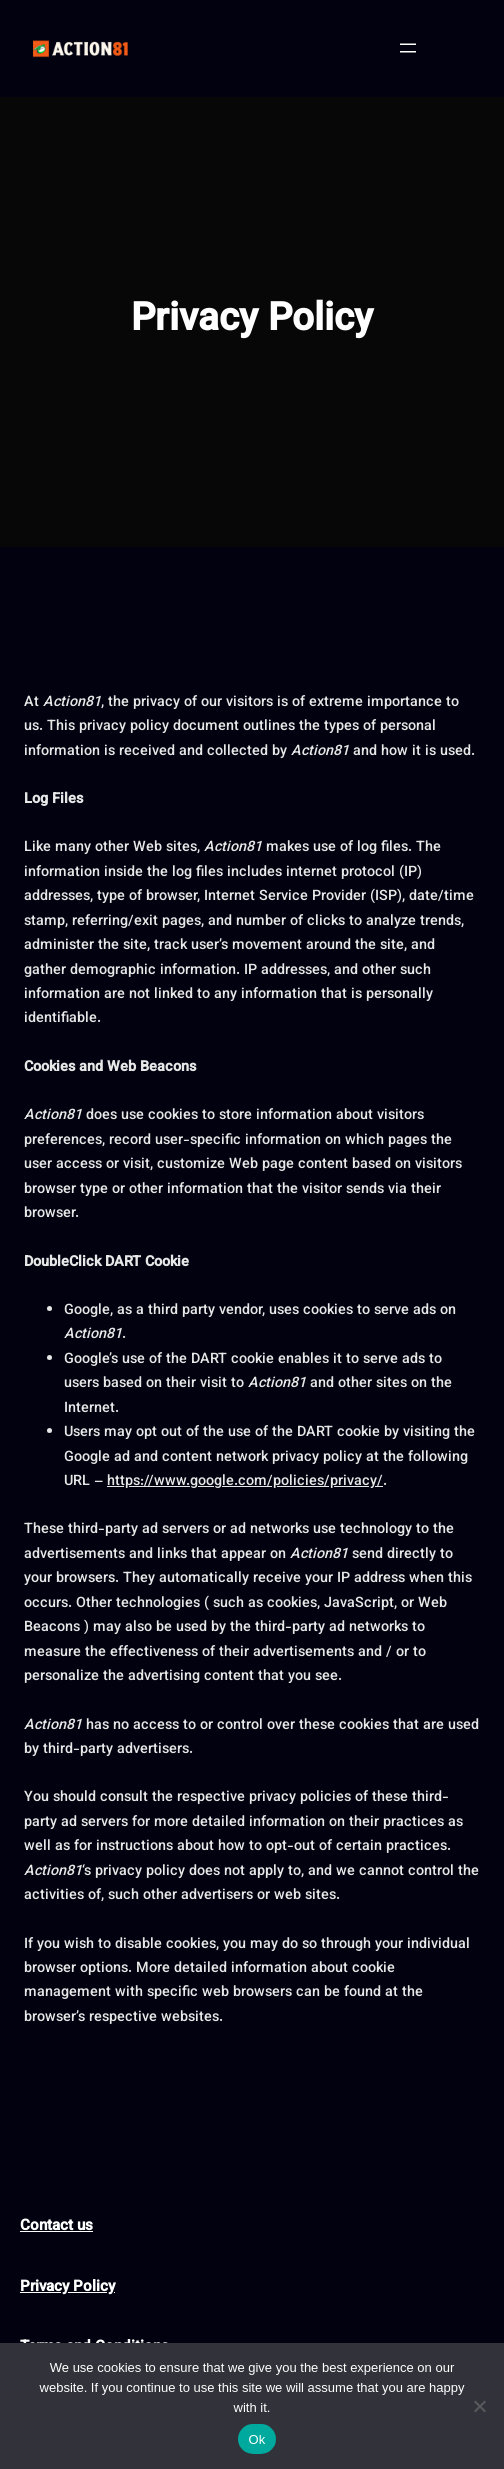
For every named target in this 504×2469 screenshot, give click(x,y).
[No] (479, 2406)
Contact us (56, 2226)
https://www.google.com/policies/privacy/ (245, 1481)
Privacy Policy (67, 2287)
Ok (256, 2439)
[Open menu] (408, 48)
